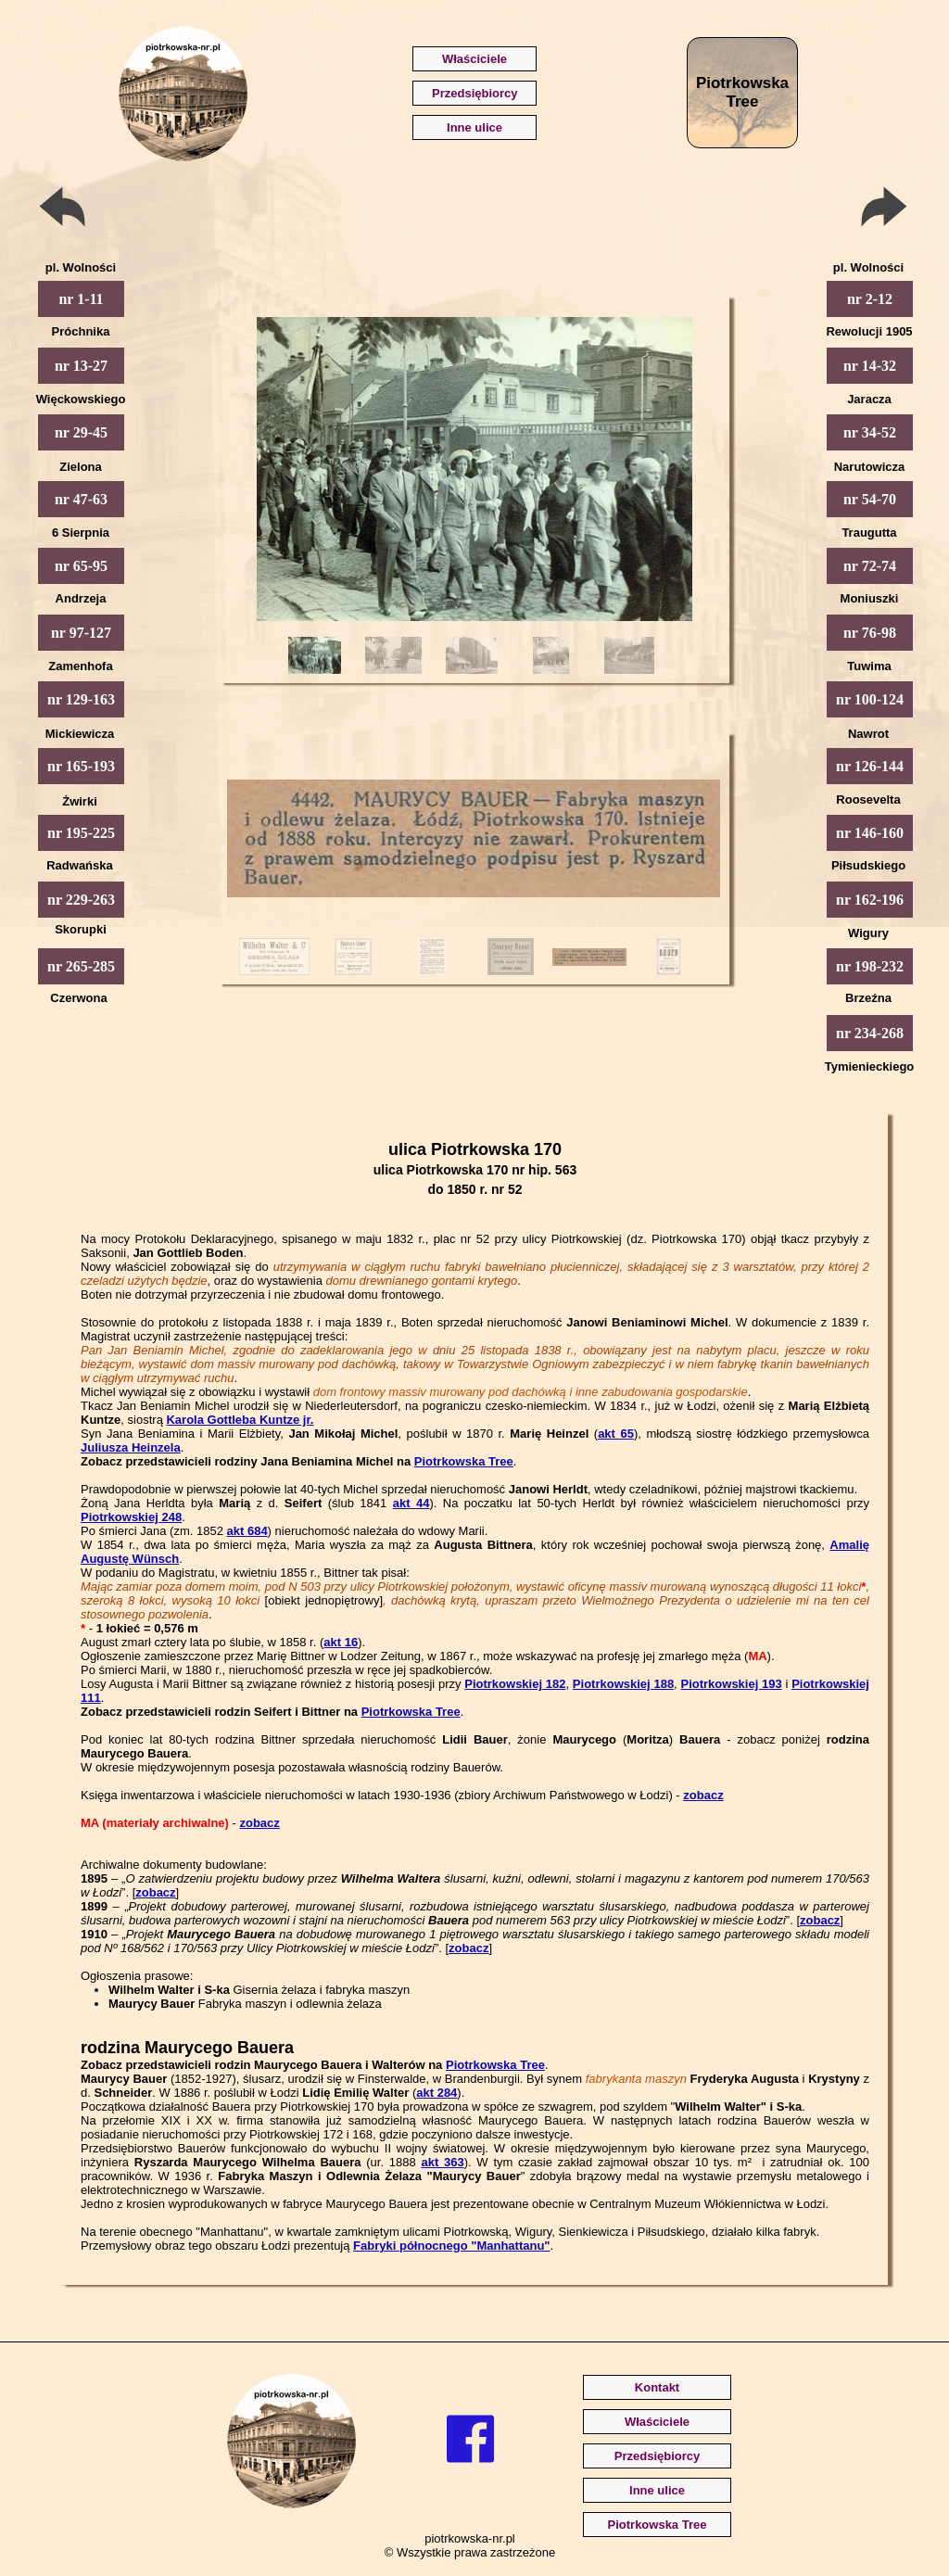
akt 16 (340, 1642)
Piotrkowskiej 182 (514, 1684)
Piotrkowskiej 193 (730, 1684)
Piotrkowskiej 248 (131, 1517)
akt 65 (616, 1433)
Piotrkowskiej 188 (623, 1684)
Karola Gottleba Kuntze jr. (239, 1420)
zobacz (703, 1795)
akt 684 (247, 1531)
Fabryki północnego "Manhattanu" (451, 2245)
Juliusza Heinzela (131, 1447)
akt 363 (442, 2162)
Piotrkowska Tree (463, 1461)
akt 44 (411, 1503)
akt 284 (436, 2093)
